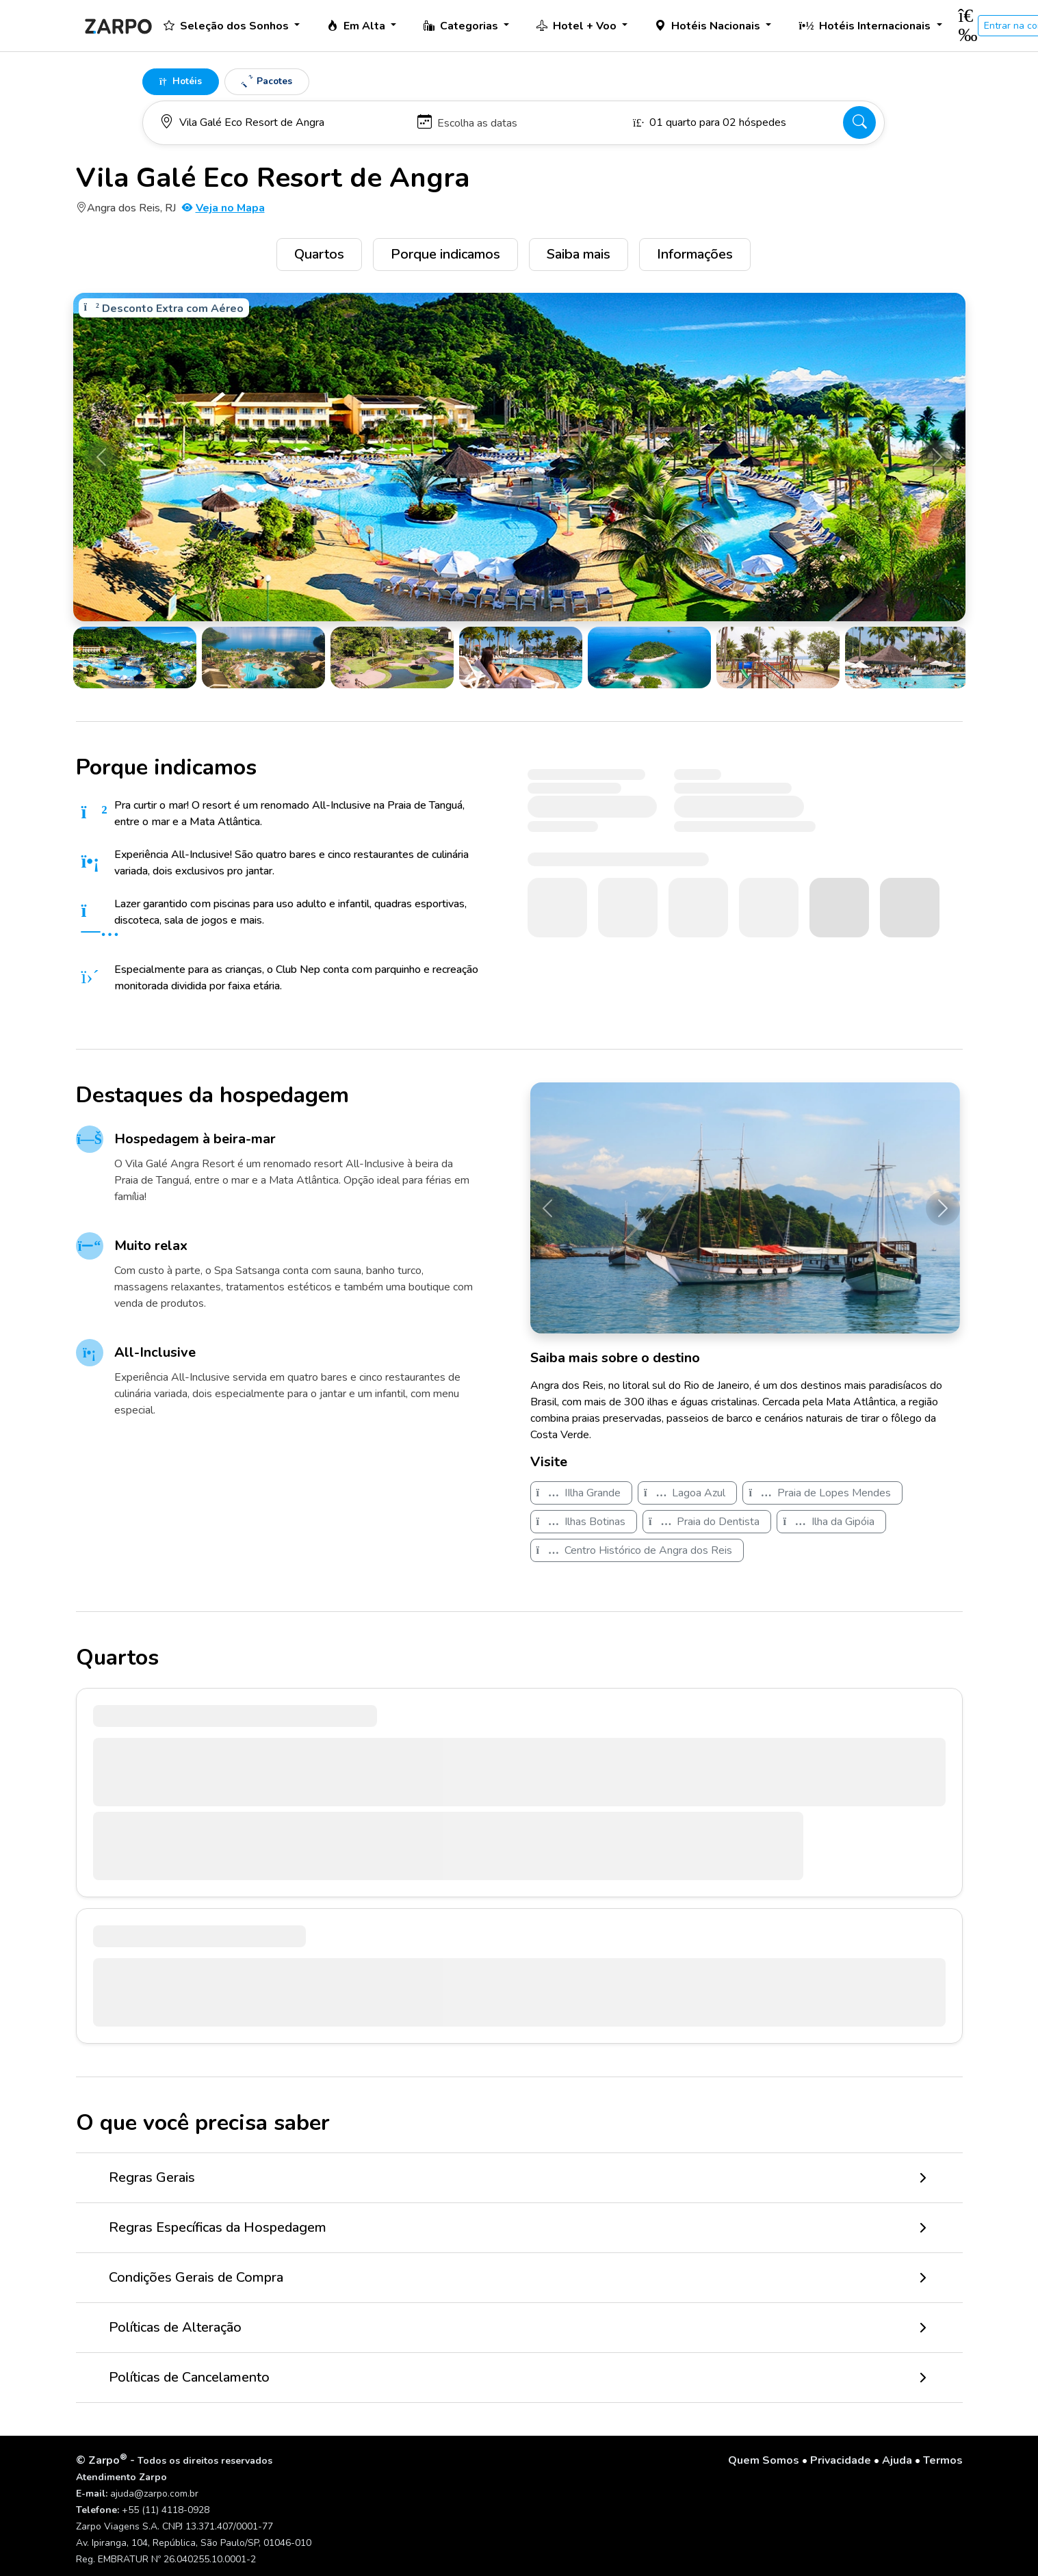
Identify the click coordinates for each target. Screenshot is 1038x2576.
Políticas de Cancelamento (189, 2377)
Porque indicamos (445, 254)
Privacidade (840, 2460)
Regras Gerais (152, 2177)
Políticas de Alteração (175, 2327)
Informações (695, 254)
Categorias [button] (462, 26)
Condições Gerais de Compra (196, 2277)
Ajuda (897, 2460)
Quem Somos (763, 2460)
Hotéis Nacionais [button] (709, 26)
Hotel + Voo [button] (577, 26)
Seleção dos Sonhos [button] (227, 26)
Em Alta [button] (357, 26)
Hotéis (180, 81)
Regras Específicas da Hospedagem (217, 2227)
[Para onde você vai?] (282, 122)
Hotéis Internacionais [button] (866, 26)
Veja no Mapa (223, 208)
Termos (943, 2460)
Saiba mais (578, 254)
